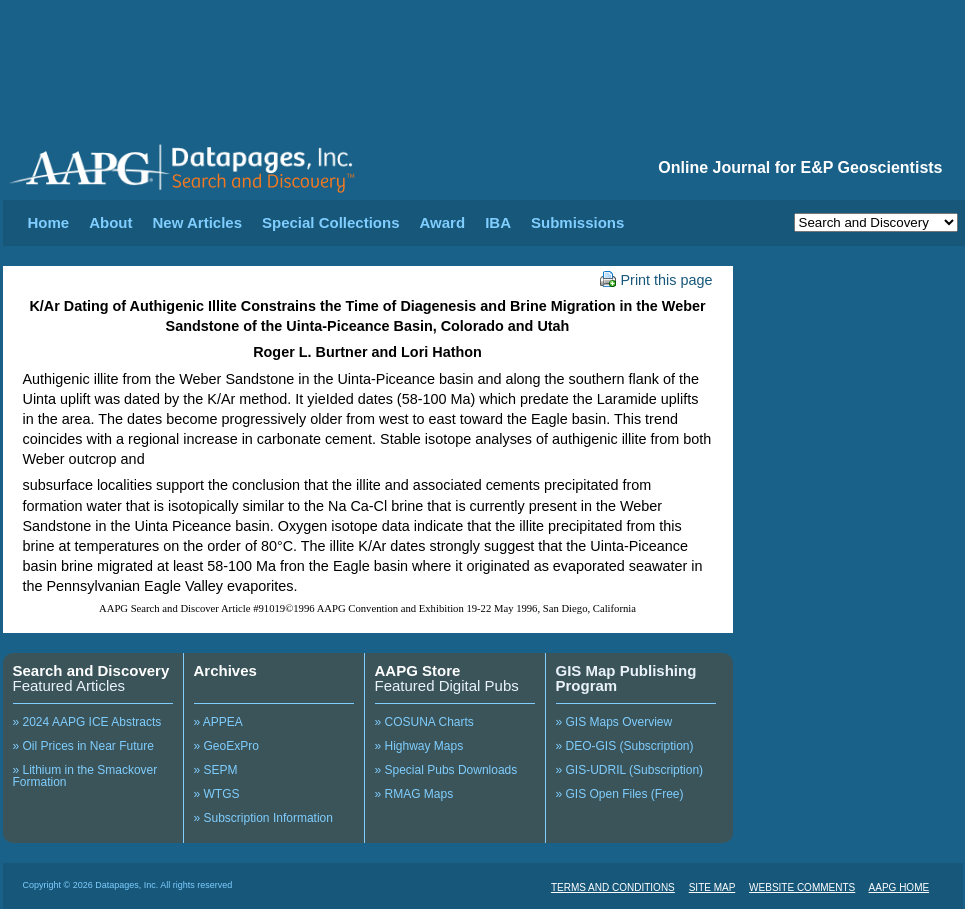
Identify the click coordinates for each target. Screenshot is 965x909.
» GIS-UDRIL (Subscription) (630, 770)
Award (443, 222)
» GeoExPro (226, 746)
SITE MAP (712, 887)
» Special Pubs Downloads (446, 770)
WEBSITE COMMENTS (802, 887)
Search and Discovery (91, 670)
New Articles (197, 222)
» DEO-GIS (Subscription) (625, 746)
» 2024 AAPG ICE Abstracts (87, 722)
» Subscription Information (263, 818)
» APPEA (218, 722)
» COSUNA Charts (424, 722)
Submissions (577, 222)
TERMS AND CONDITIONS (613, 887)
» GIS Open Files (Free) (620, 794)
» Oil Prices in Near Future (83, 746)
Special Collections (331, 222)
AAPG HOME (899, 887)
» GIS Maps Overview (614, 722)
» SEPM (216, 770)
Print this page (656, 280)
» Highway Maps (419, 746)
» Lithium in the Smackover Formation (85, 776)
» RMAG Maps (414, 794)
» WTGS (217, 794)
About (110, 222)
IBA (498, 222)
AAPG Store (418, 670)
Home (49, 222)
